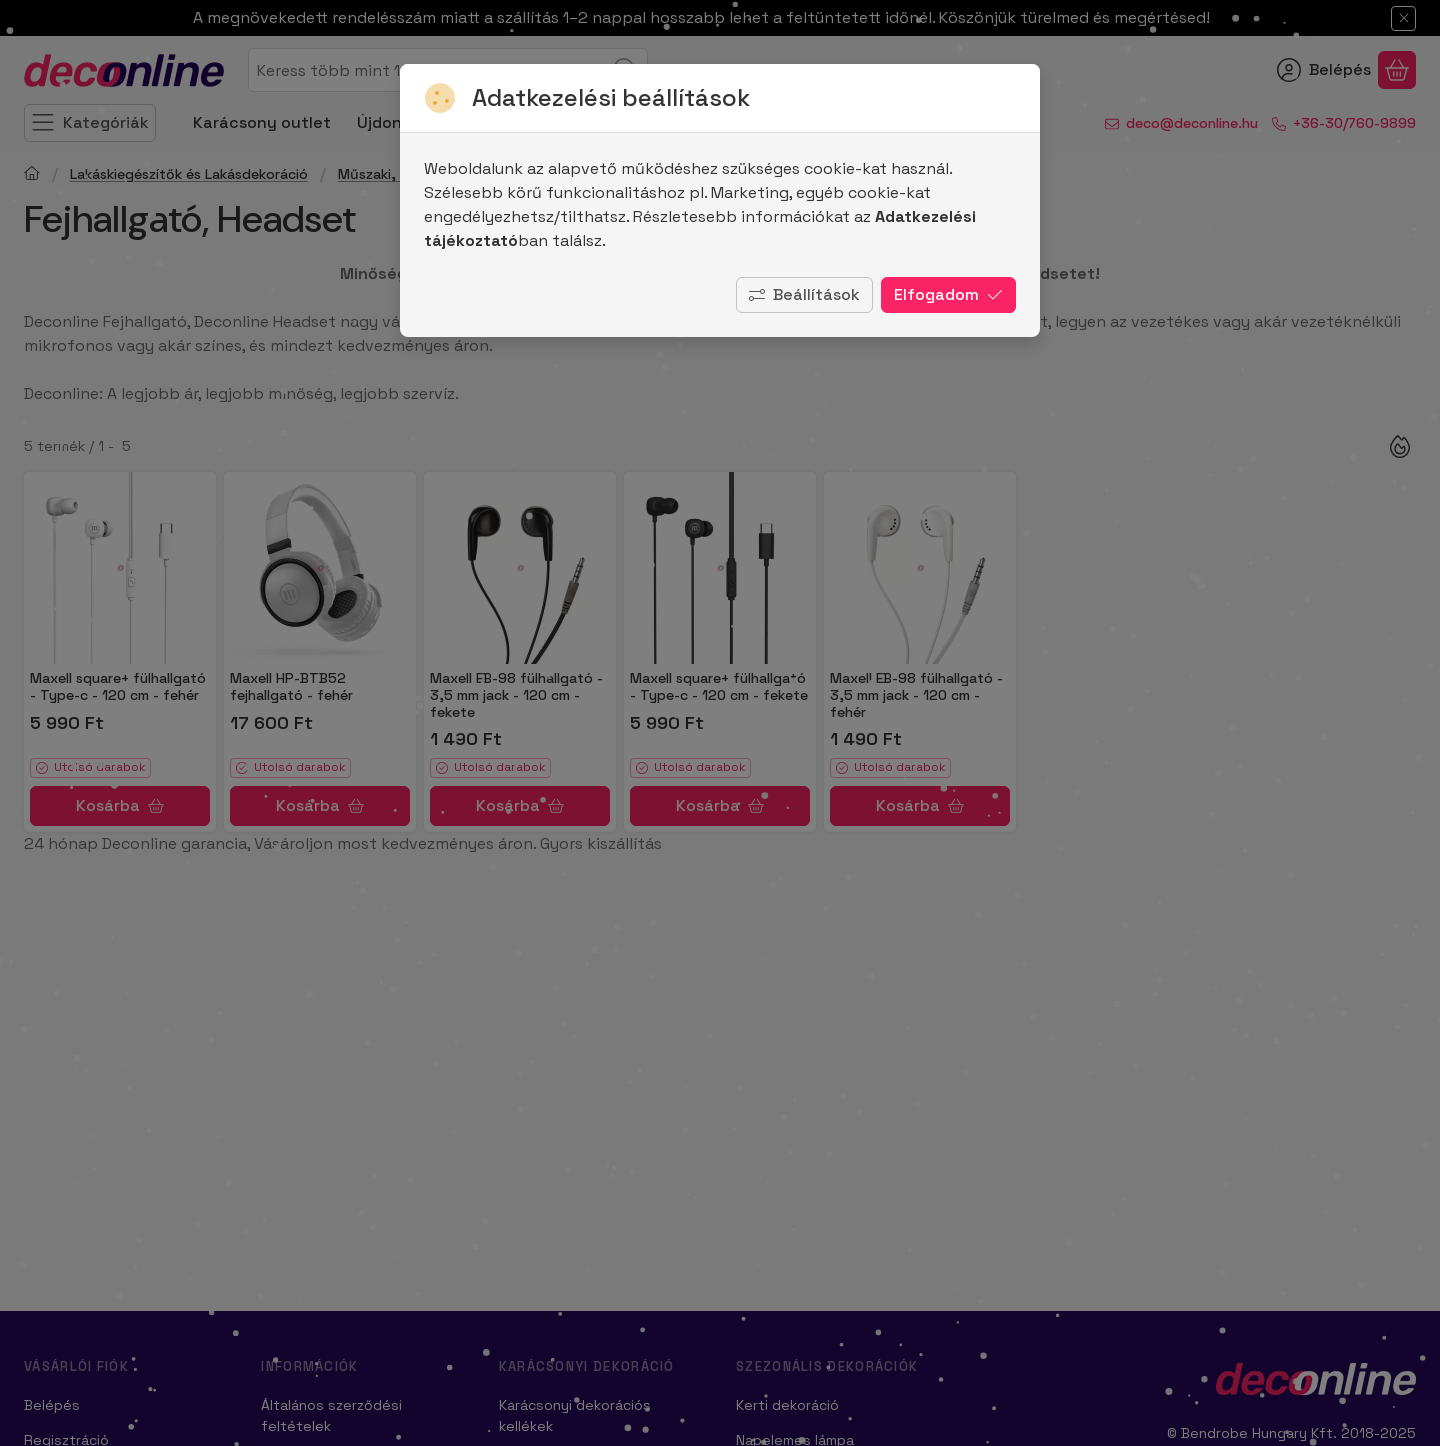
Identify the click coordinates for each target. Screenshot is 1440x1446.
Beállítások (804, 294)
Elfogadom (948, 294)
